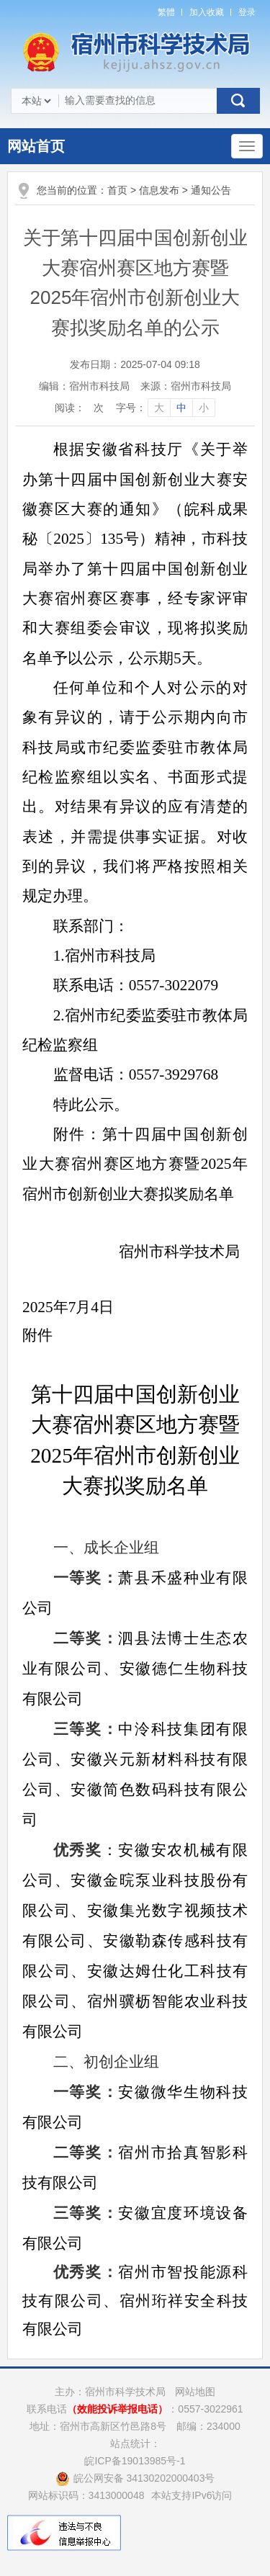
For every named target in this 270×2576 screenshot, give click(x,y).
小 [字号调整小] (204, 407)
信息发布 (159, 190)
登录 (247, 12)
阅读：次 (79, 407)
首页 (117, 190)
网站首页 (36, 146)
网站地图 (195, 2391)
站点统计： (135, 2443)
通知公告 (211, 190)
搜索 (238, 101)
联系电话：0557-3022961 (135, 2409)
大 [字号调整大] (159, 407)
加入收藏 (206, 12)
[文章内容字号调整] (165, 407)
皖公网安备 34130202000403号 (135, 2478)
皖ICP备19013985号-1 (134, 2461)
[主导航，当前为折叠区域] (247, 146)
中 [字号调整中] (181, 407)
